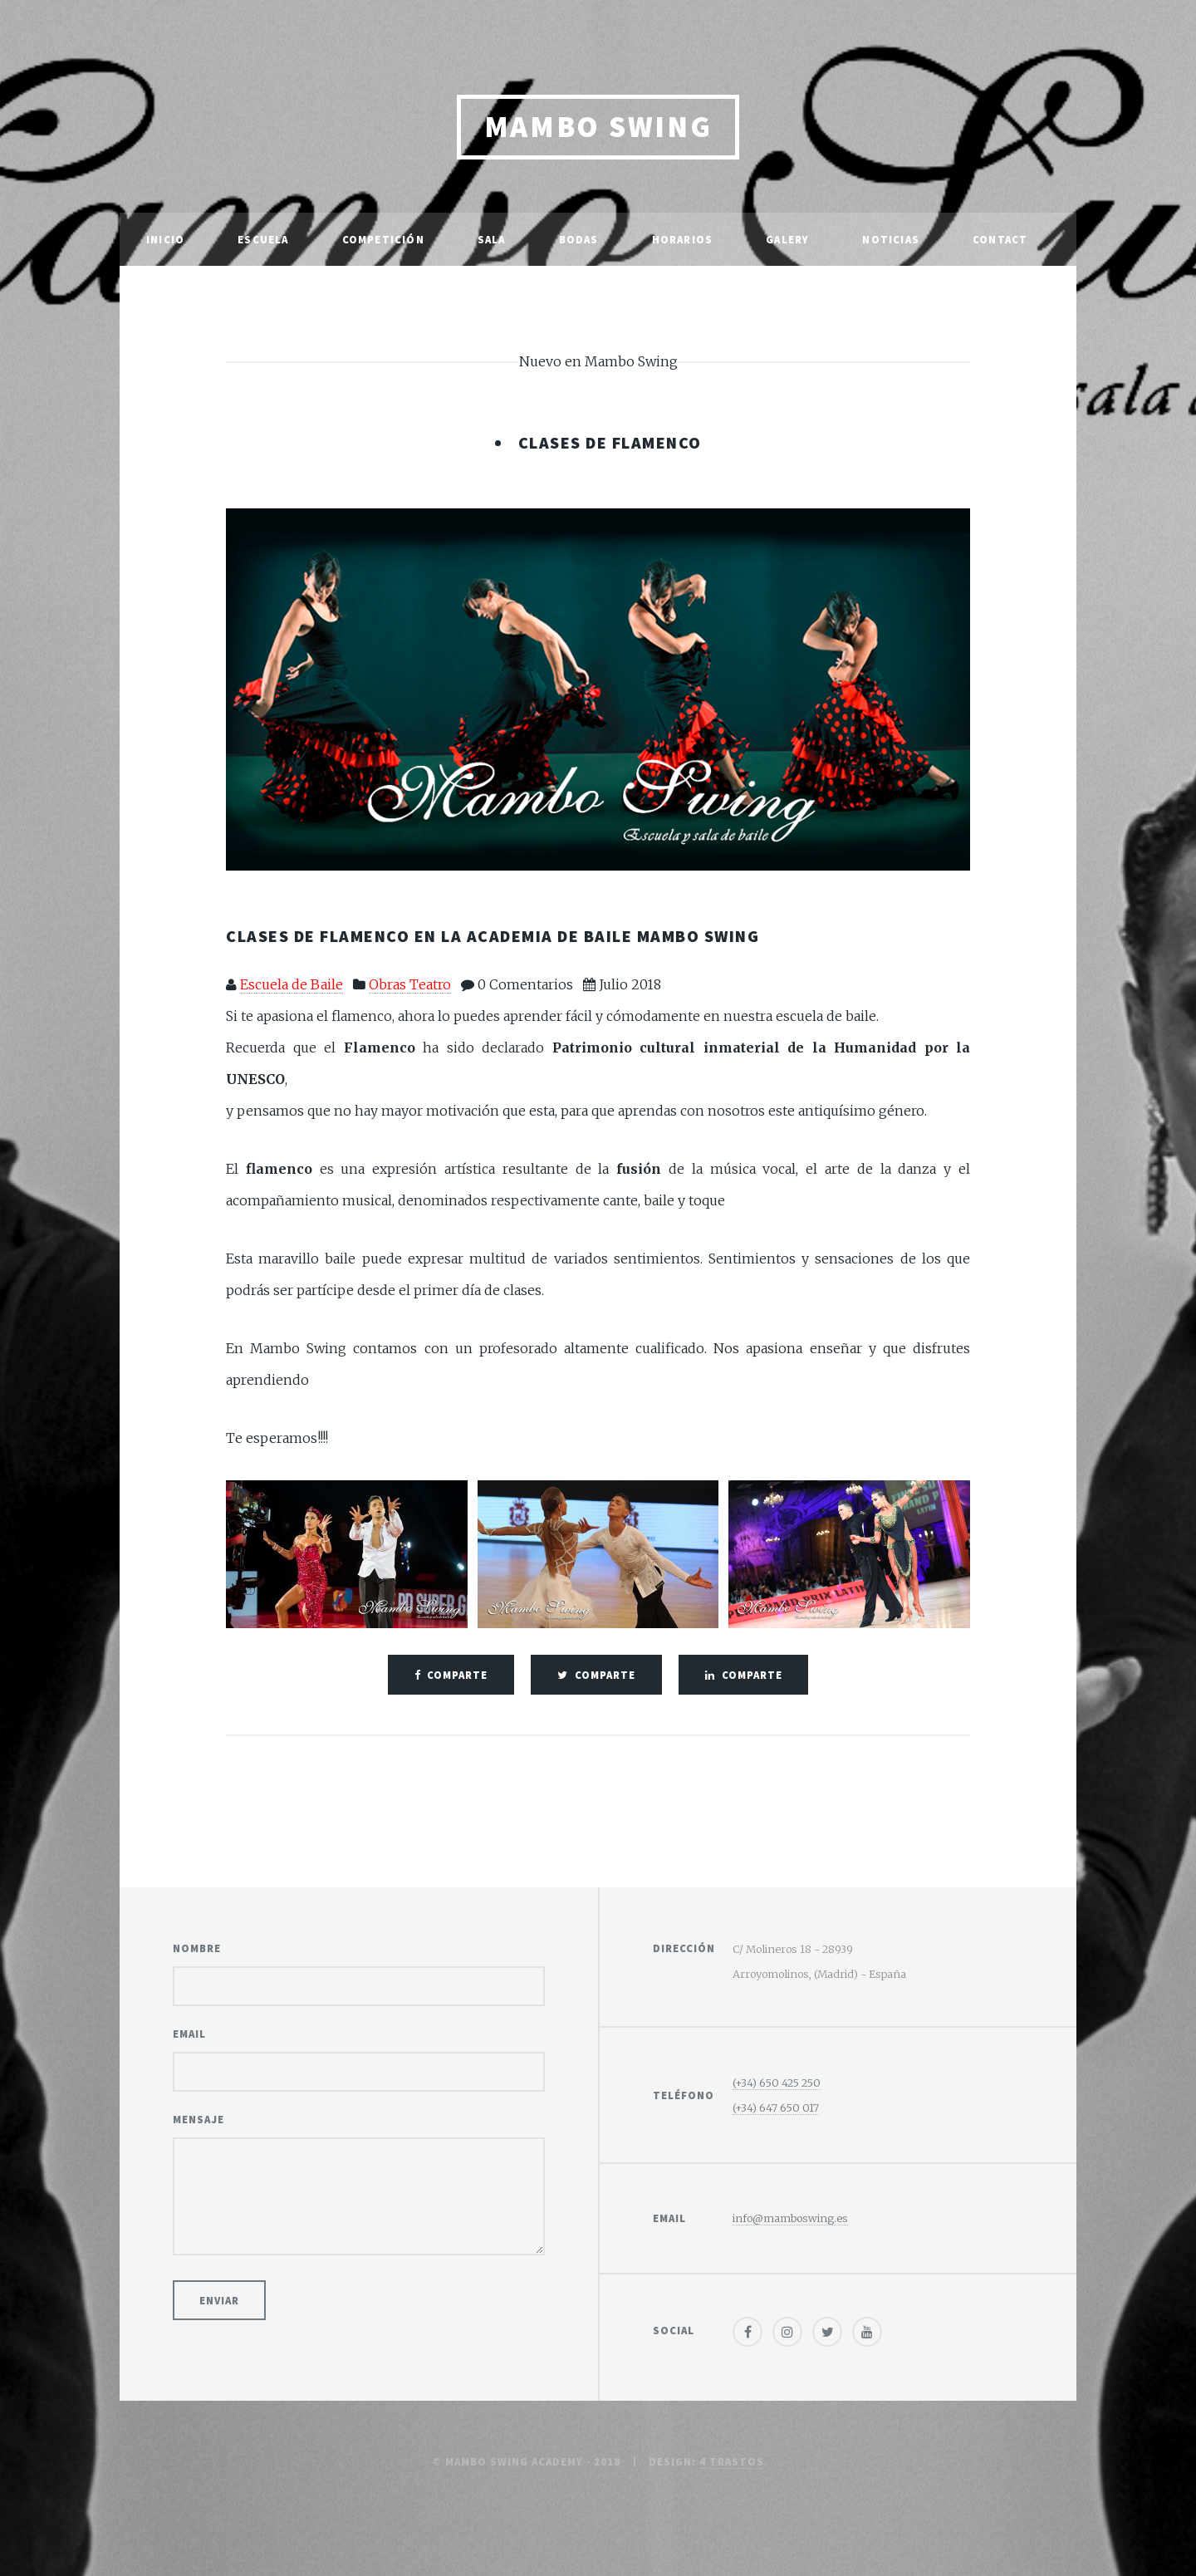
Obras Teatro (410, 984)
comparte (457, 1674)
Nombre (197, 1948)
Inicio (165, 239)
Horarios (682, 239)
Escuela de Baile (291, 984)
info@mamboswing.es (790, 2218)
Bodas (579, 239)
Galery (787, 239)
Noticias (890, 239)
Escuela (263, 239)
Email (189, 2033)
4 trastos (731, 2461)
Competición (383, 239)
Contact (1000, 239)
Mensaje (198, 2119)
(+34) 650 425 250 (777, 2082)
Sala (492, 239)
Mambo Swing (598, 126)
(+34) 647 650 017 (776, 2107)
